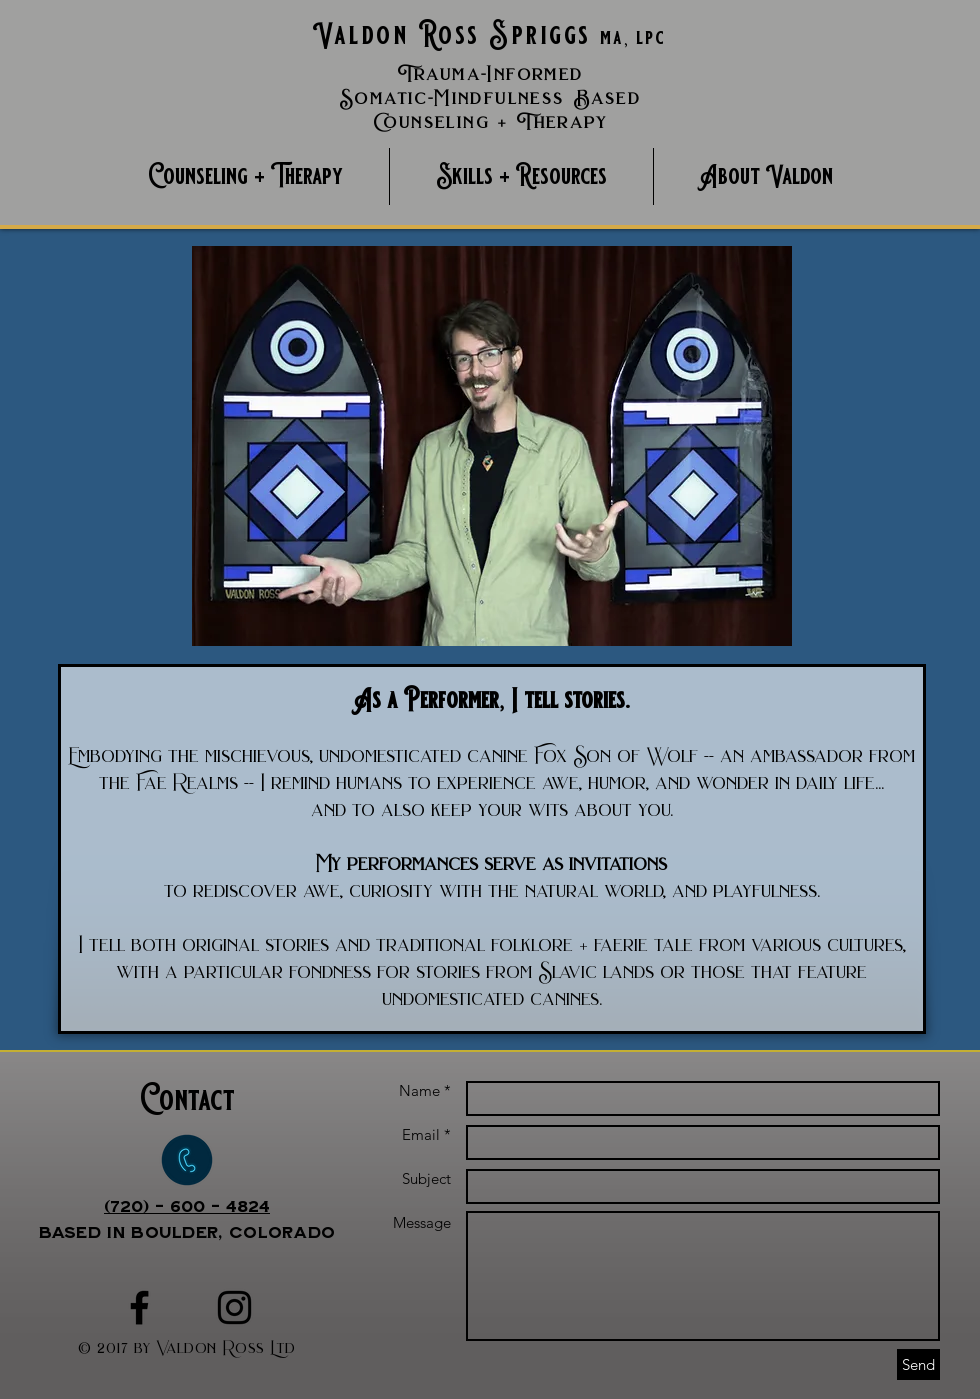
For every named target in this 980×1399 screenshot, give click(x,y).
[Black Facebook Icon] (139, 1307)
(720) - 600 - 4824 (187, 1206)
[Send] (918, 1364)
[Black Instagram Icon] (234, 1307)
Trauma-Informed (490, 74)
